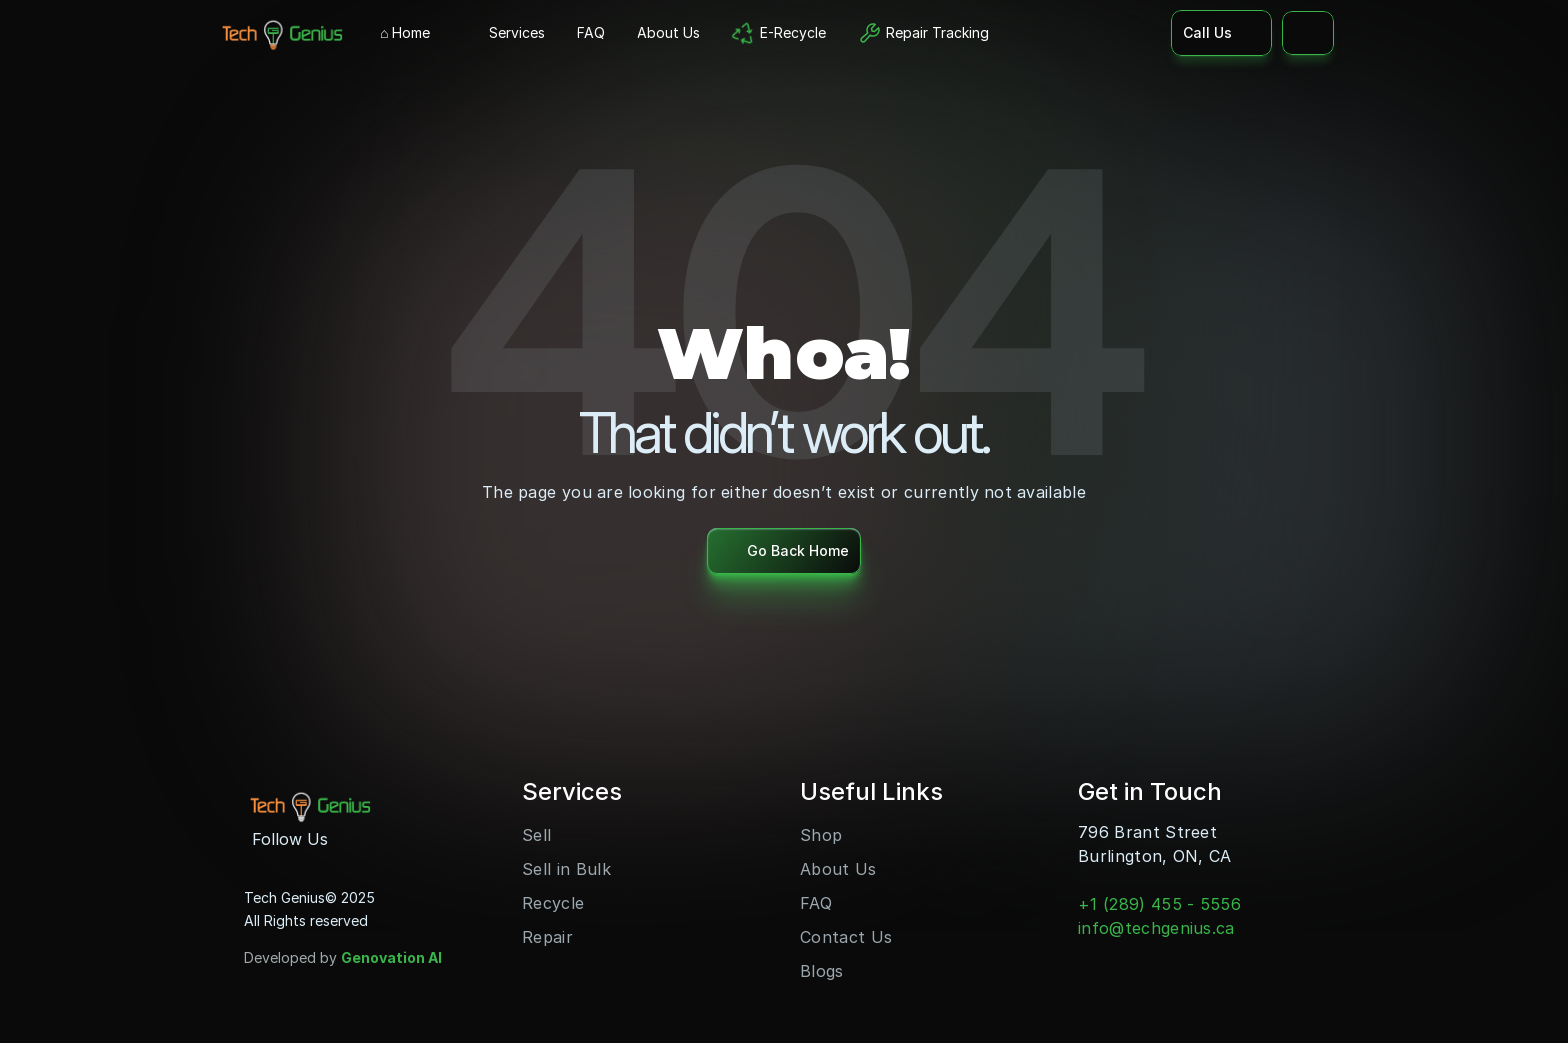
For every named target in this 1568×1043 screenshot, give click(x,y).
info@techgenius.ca (1156, 928)
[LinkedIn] (418, 839)
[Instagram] (354, 839)
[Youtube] (386, 839)
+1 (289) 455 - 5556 (1159, 904)
